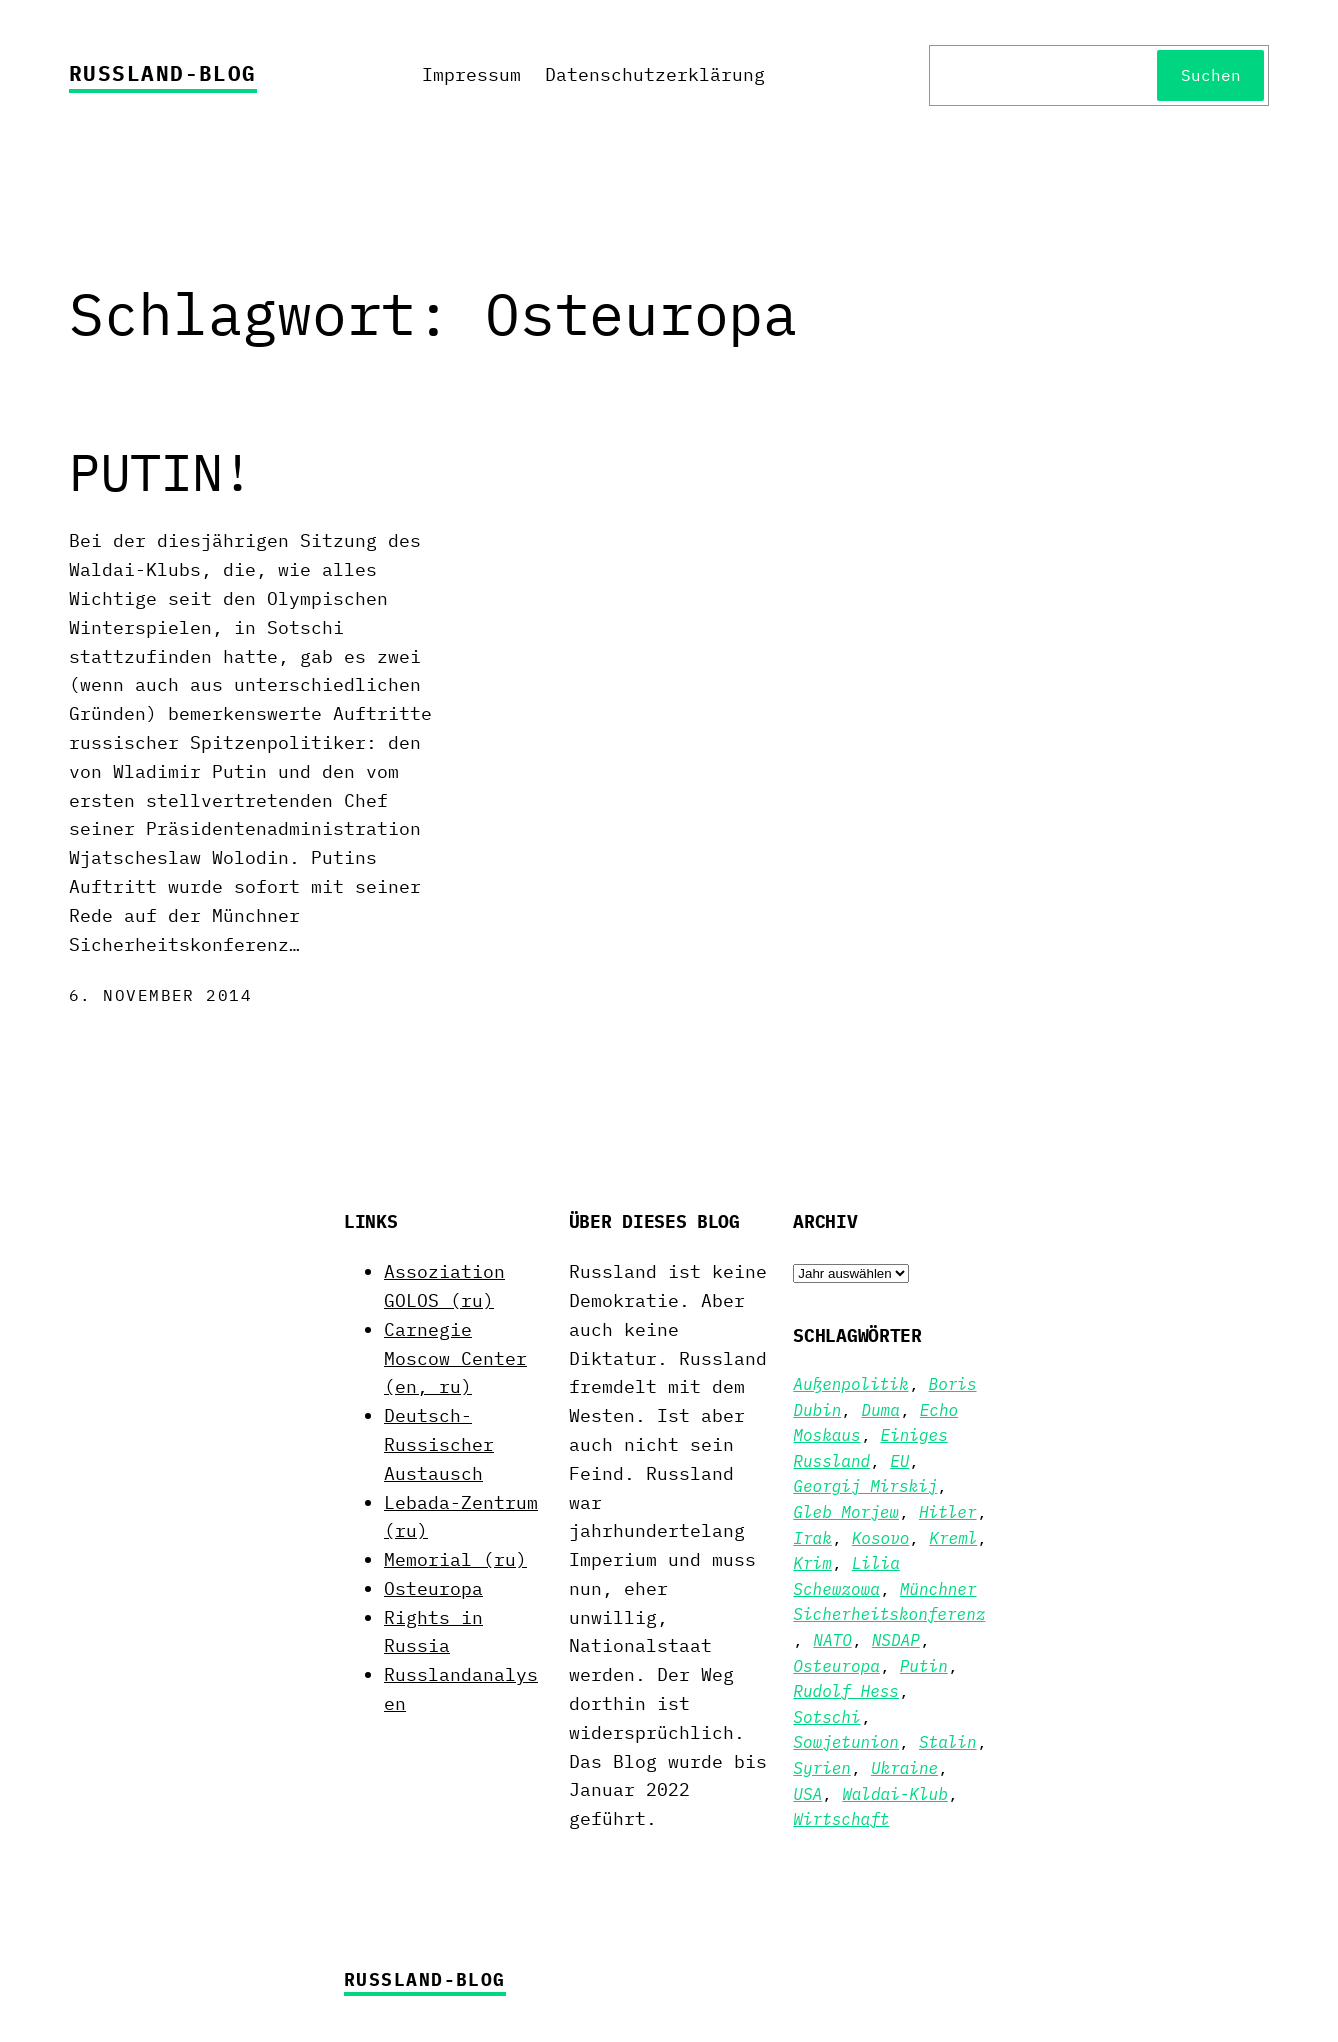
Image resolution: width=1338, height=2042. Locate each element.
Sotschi (826, 1717)
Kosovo (881, 1538)
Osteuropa (433, 1588)
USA (807, 1794)
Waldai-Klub (895, 1794)
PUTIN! (161, 472)
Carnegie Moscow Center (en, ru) (455, 1358)
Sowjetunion (846, 1742)
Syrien (822, 1768)
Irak (812, 1538)
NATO (832, 1640)
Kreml (953, 1538)
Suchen (1211, 75)
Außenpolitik (850, 1384)
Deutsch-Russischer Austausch (439, 1444)
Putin (924, 1666)
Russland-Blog (163, 73)
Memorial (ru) (455, 1559)
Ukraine (904, 1768)
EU (899, 1461)
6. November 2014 (160, 995)
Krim (812, 1563)
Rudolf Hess (846, 1691)
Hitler (948, 1512)
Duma (880, 1410)
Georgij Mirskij (865, 1486)
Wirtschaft (841, 1819)
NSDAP (896, 1640)
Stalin (948, 1742)
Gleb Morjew (846, 1512)
